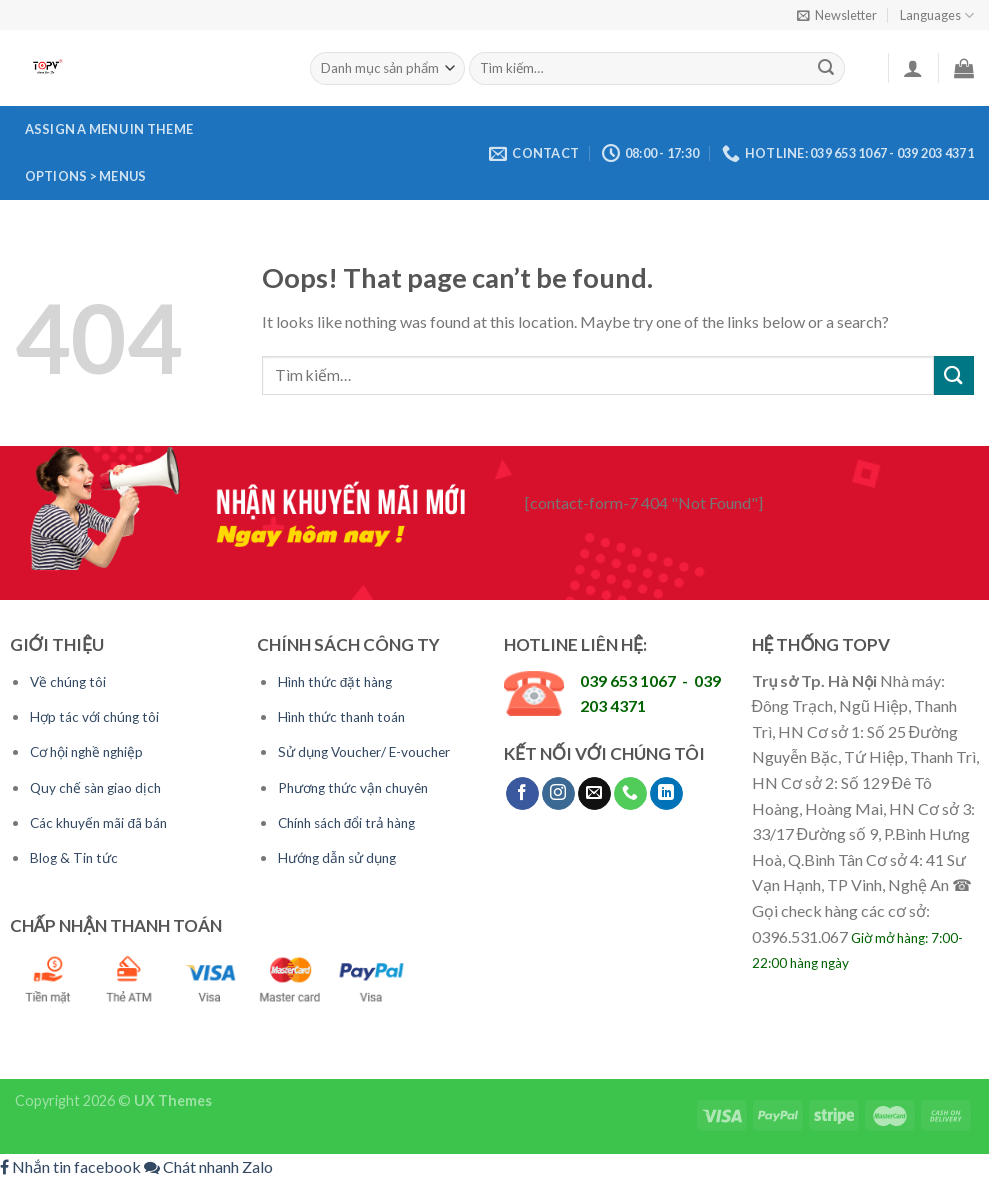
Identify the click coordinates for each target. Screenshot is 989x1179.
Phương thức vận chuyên (353, 788)
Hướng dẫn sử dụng (337, 858)
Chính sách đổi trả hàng (347, 823)
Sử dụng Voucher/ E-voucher (364, 752)
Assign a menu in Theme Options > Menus (109, 152)
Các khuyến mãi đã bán (98, 823)
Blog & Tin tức (74, 858)
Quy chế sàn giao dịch (95, 788)
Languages (937, 15)
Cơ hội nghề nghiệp (86, 752)
